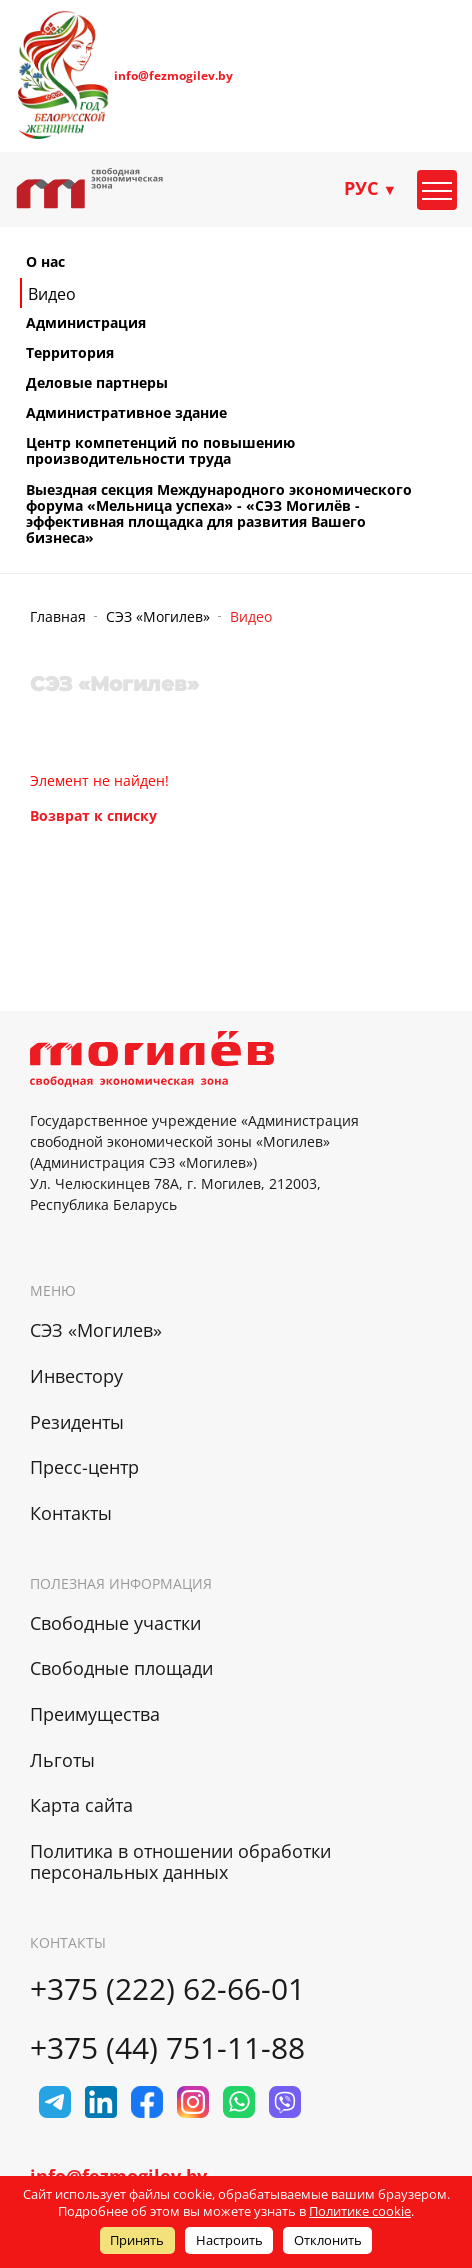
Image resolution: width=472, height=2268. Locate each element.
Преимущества (95, 1714)
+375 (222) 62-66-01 (167, 1988)
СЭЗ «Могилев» (158, 616)
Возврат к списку (93, 815)
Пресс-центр (84, 1467)
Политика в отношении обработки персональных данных (180, 1861)
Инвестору (76, 1376)
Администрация (86, 323)
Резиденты (77, 1422)
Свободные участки (115, 1623)
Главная (58, 616)
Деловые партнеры (97, 383)
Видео (52, 294)
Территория (70, 353)
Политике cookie (360, 2211)
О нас (45, 262)
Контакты (71, 1513)
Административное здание (126, 413)
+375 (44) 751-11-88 (167, 2047)
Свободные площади (121, 1668)
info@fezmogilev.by (173, 76)
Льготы (62, 1760)
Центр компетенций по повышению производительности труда (160, 451)
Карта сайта (81, 1805)
